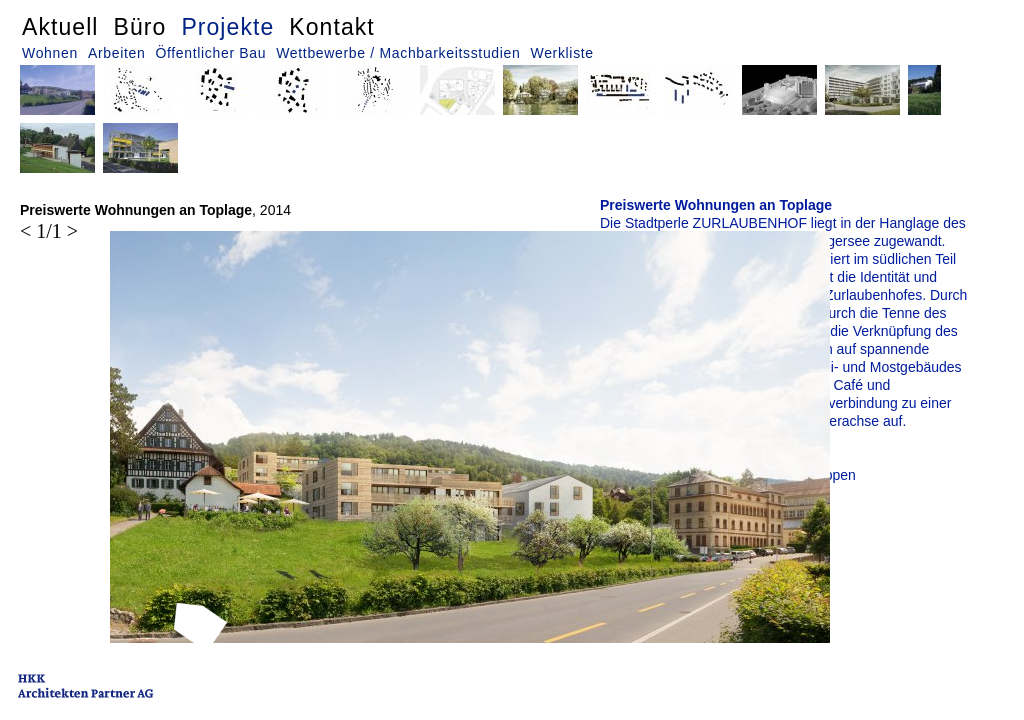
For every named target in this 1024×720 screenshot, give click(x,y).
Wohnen (50, 53)
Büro (140, 27)
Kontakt (331, 27)
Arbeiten (116, 53)
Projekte (227, 27)
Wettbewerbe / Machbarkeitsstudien (398, 53)
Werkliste (562, 53)
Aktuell (60, 27)
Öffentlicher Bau (210, 53)
